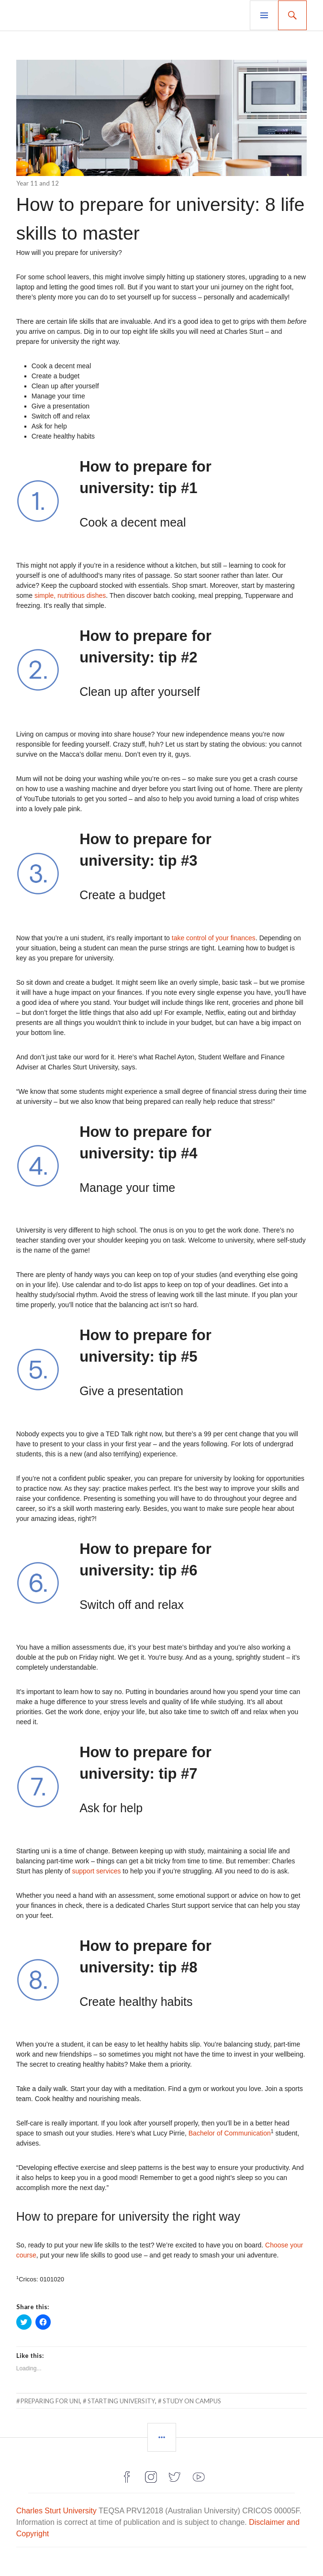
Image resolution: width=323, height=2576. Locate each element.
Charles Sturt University (56, 2511)
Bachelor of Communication (230, 2133)
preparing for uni (50, 2401)
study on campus (192, 2401)
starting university (121, 2401)
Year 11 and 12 (37, 183)
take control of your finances (214, 938)
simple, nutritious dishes (70, 595)
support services (96, 1871)
